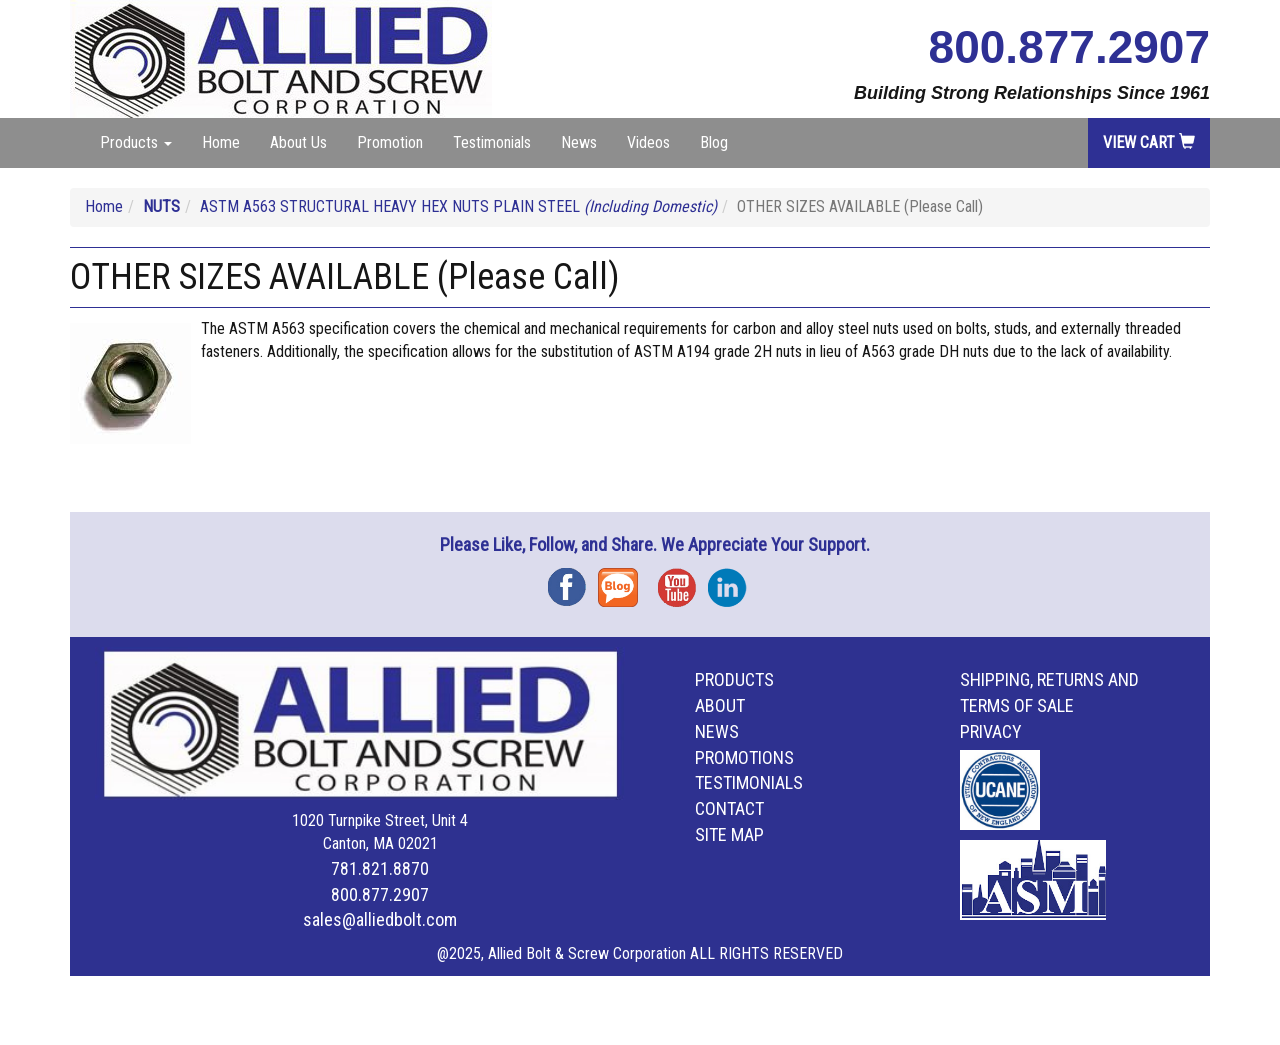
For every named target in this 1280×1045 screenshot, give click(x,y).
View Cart (1149, 142)
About (720, 705)
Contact (729, 808)
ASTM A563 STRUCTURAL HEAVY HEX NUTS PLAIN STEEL (458, 206)
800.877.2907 (1069, 47)
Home (221, 142)
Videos (648, 142)
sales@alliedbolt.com (380, 919)
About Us (298, 142)
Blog (714, 142)
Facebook (573, 580)
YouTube (683, 580)
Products (734, 679)
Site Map (729, 834)
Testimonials (492, 142)
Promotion (390, 142)
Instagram (733, 580)
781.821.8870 (380, 868)
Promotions (744, 757)
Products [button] (136, 142)
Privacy (991, 731)
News (579, 142)
